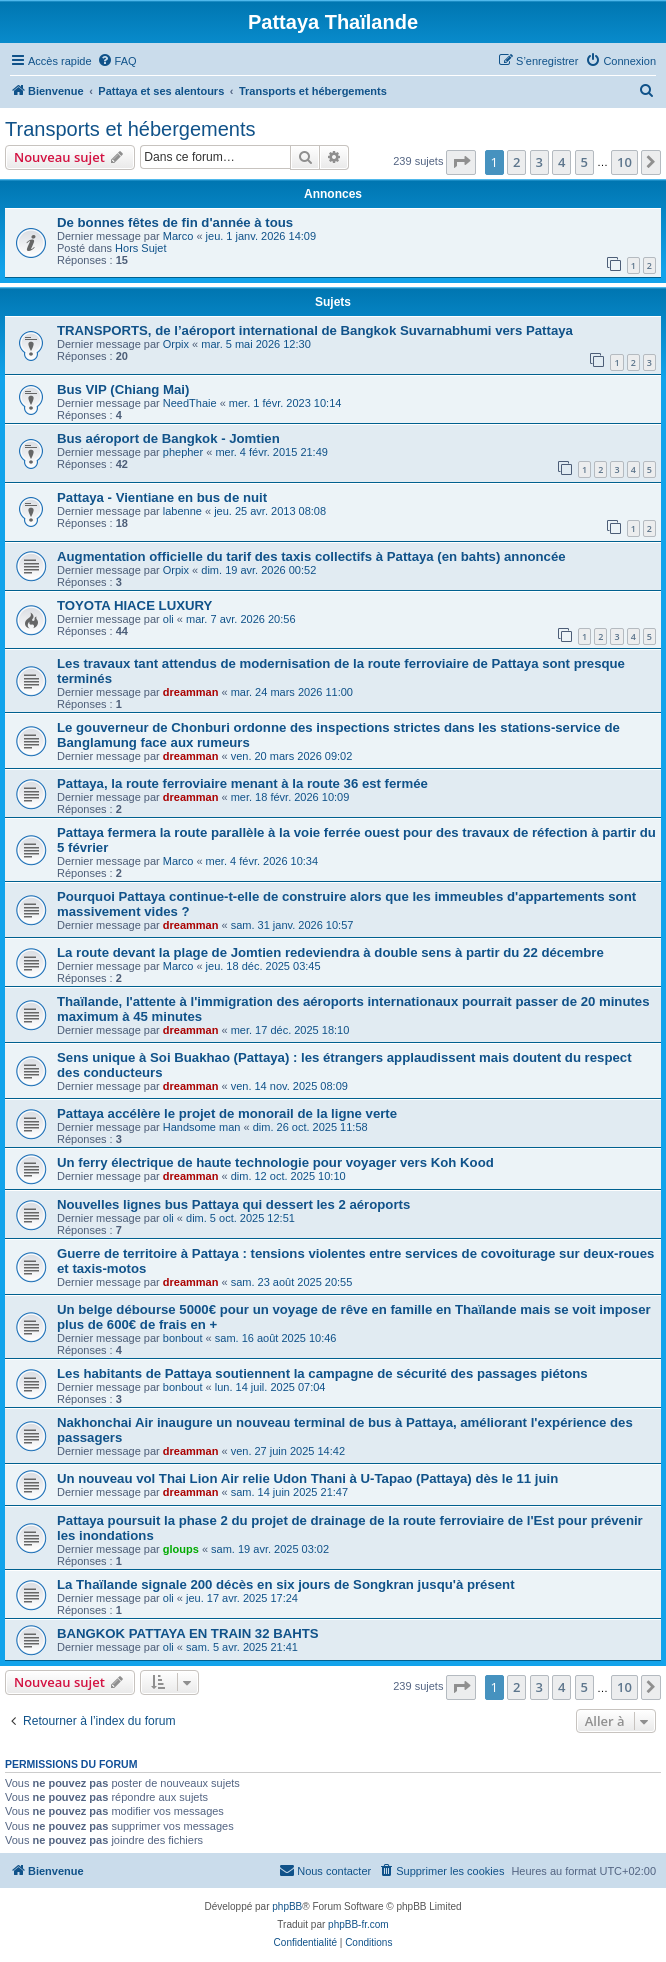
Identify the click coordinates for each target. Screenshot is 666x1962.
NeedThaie (190, 403)
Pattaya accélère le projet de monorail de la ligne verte (227, 1113)
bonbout (183, 1338)
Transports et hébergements (130, 129)
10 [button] (624, 162)
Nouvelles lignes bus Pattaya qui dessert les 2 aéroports (233, 1204)
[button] (461, 162)
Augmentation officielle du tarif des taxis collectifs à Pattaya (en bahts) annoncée (311, 556)
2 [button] (516, 162)
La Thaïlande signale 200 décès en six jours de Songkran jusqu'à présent (286, 1584)
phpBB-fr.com (358, 1924)
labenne (182, 511)
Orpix (176, 344)
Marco (178, 236)
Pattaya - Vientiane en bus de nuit (162, 497)
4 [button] (561, 162)
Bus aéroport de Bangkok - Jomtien (168, 438)
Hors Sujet (140, 248)
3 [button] (539, 162)
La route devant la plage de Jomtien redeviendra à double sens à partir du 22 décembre (330, 952)
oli (168, 619)
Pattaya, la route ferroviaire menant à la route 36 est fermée (242, 783)
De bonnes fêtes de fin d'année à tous (175, 222)
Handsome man (202, 1127)
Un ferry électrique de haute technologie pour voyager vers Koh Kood (275, 1162)
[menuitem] (117, 61)
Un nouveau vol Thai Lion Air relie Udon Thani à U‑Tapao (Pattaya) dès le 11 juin (307, 1478)
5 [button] (584, 162)
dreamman (191, 692)
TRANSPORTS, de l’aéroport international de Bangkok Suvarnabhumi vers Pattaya (315, 330)
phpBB (287, 1906)
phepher (183, 452)
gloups (181, 1549)
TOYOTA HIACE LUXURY (134, 605)
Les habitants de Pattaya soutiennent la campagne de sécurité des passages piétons (322, 1373)
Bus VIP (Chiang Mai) (123, 389)
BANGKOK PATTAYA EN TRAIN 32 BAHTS (188, 1633)
